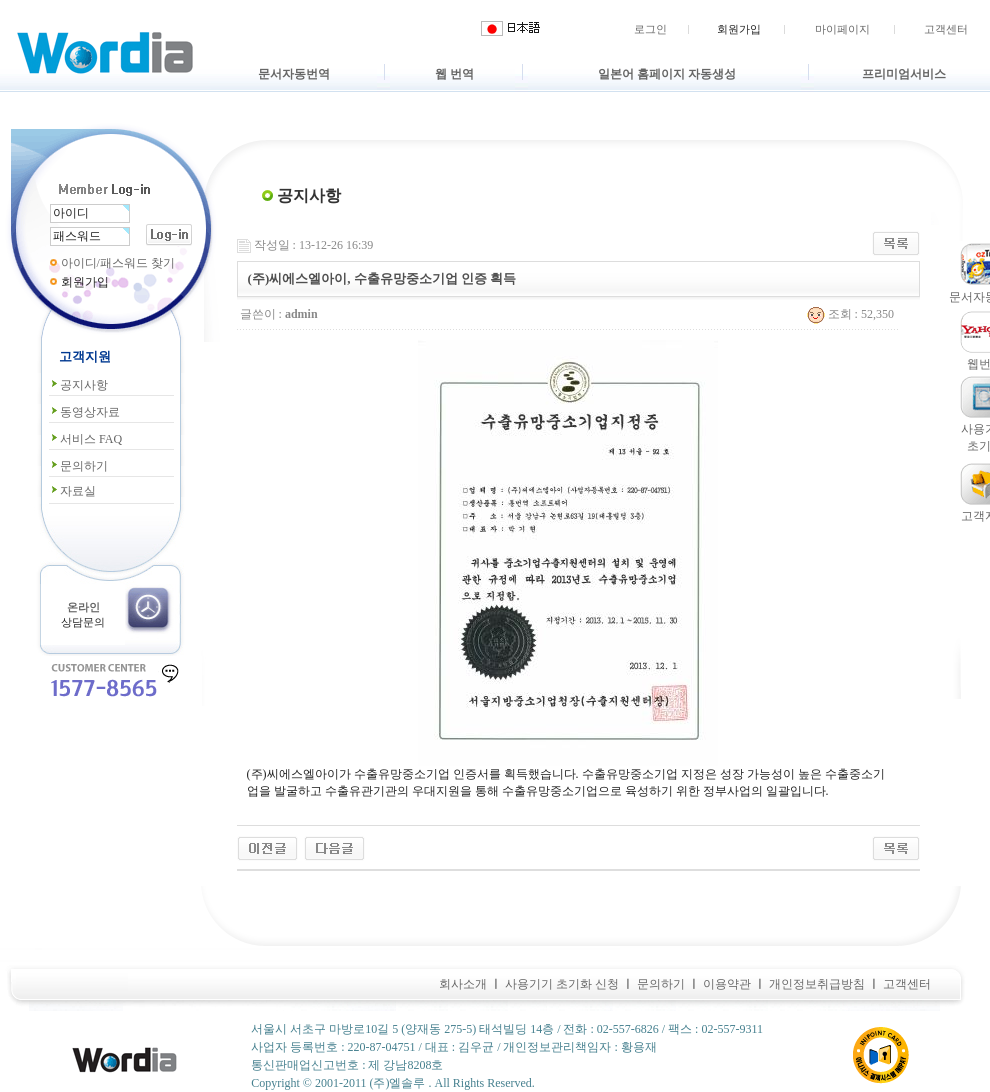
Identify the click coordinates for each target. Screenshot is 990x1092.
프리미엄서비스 (904, 74)
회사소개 (463, 984)
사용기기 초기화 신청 (562, 984)
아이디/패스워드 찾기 (118, 263)
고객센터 (946, 29)
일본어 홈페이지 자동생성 (667, 74)
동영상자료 (84, 412)
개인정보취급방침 (817, 984)
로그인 (650, 29)
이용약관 (727, 984)
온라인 (83, 607)
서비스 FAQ (85, 439)
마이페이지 (842, 29)
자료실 (72, 491)
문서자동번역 (294, 74)
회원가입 (739, 29)
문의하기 (78, 466)
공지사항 (78, 385)
